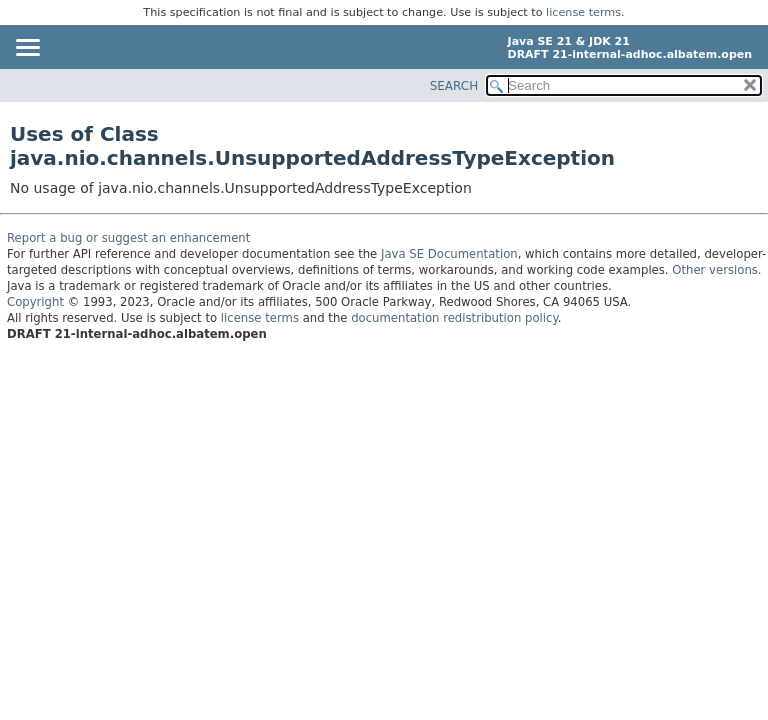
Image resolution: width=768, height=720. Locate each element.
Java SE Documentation (449, 254)
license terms (583, 12)
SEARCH (454, 86)
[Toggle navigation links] (27, 49)
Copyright (35, 302)
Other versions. (716, 270)
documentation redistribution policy (454, 318)
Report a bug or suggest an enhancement (128, 238)
